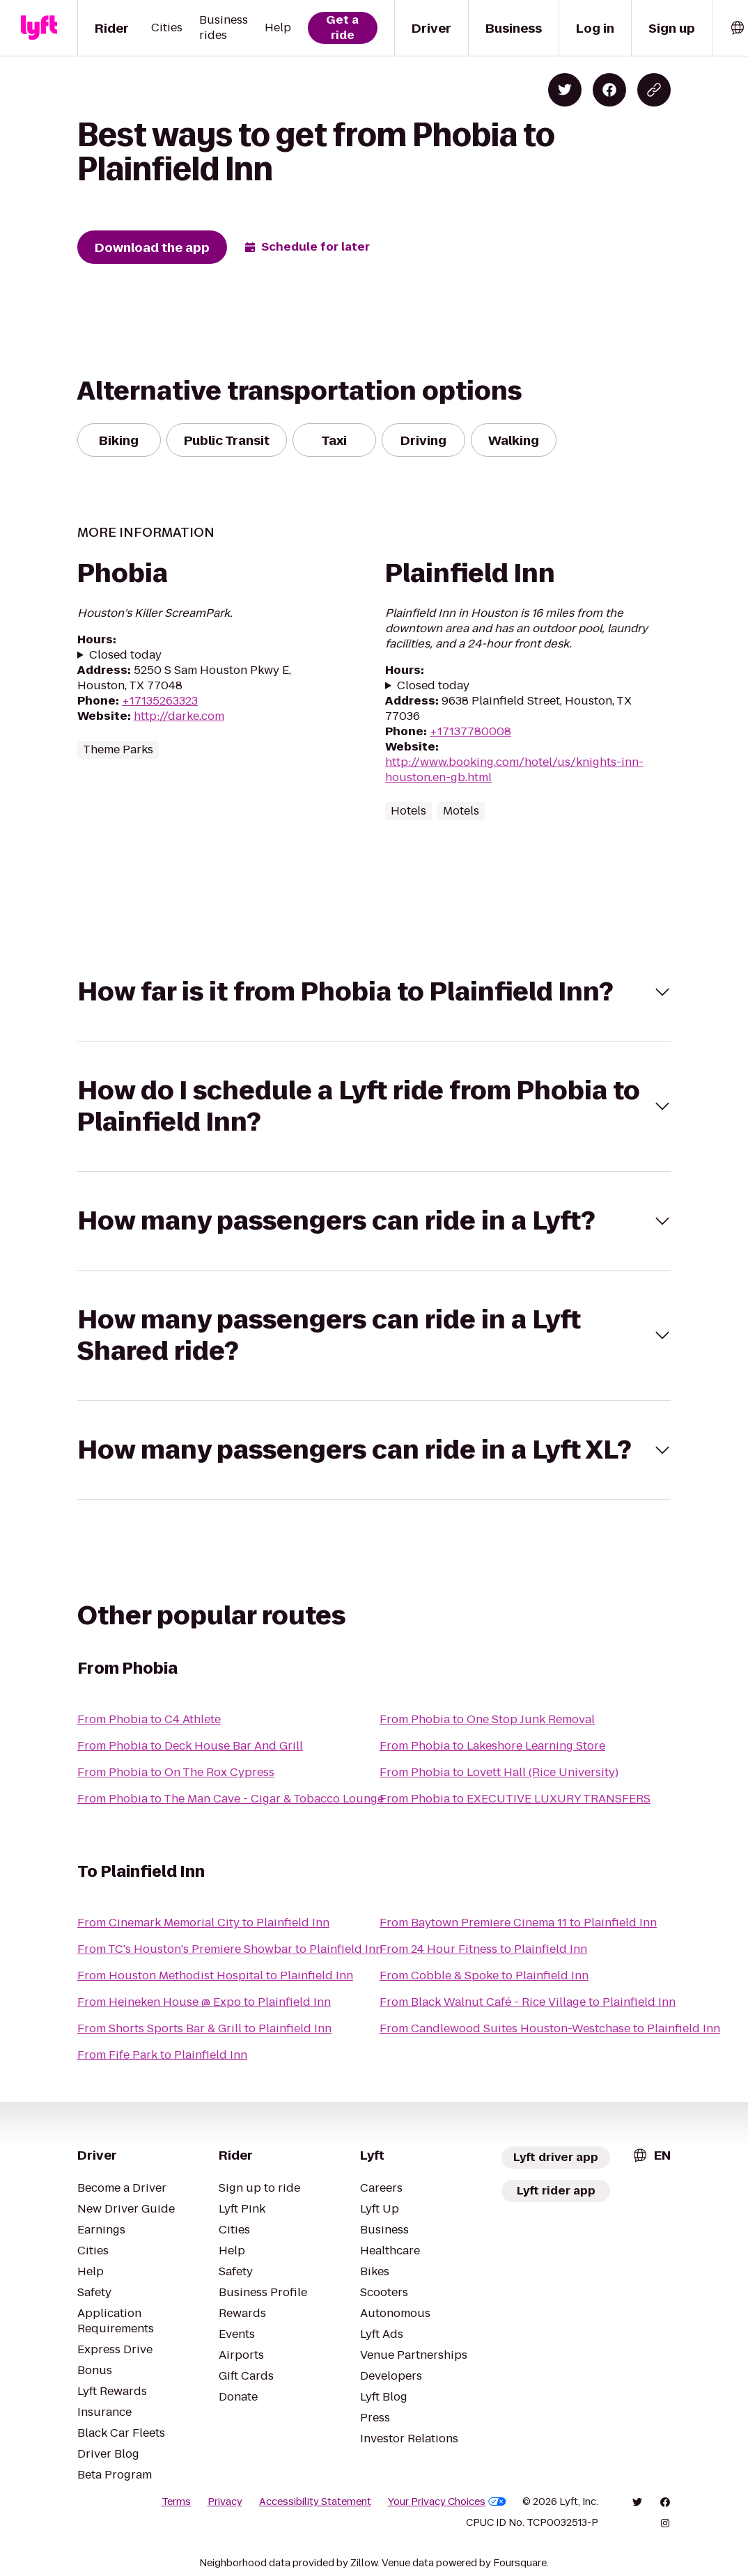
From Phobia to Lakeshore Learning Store (492, 1746)
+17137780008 (470, 731)
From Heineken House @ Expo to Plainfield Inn (204, 2002)
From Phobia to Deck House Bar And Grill (190, 1746)
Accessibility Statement (315, 2501)
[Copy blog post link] (654, 90)
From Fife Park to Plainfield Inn (162, 2055)
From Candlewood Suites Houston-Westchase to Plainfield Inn (550, 2028)
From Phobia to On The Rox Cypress (175, 1772)
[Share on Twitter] (565, 90)
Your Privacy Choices (447, 2501)
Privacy (225, 2501)
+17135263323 (160, 701)
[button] (374, 991)
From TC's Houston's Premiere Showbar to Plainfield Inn (229, 1949)
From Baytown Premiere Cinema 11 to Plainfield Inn (518, 1923)
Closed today (125, 655)
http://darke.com (179, 716)
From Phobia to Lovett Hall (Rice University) (499, 1772)
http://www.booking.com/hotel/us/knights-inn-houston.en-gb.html (514, 769)
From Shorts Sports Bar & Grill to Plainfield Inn (204, 2028)
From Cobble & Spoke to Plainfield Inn (484, 1976)
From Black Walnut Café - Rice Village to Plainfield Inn (528, 2002)
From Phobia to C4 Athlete (149, 1719)
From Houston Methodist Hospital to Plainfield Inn (215, 1976)
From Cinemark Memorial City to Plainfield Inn (203, 1923)
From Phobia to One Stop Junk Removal (487, 1719)
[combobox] (651, 2155)
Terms (176, 2501)
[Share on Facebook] (609, 90)
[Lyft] (39, 28)
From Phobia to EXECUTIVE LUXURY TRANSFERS (515, 1799)
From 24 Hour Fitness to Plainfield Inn (483, 1949)
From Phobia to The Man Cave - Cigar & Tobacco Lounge (230, 1799)
